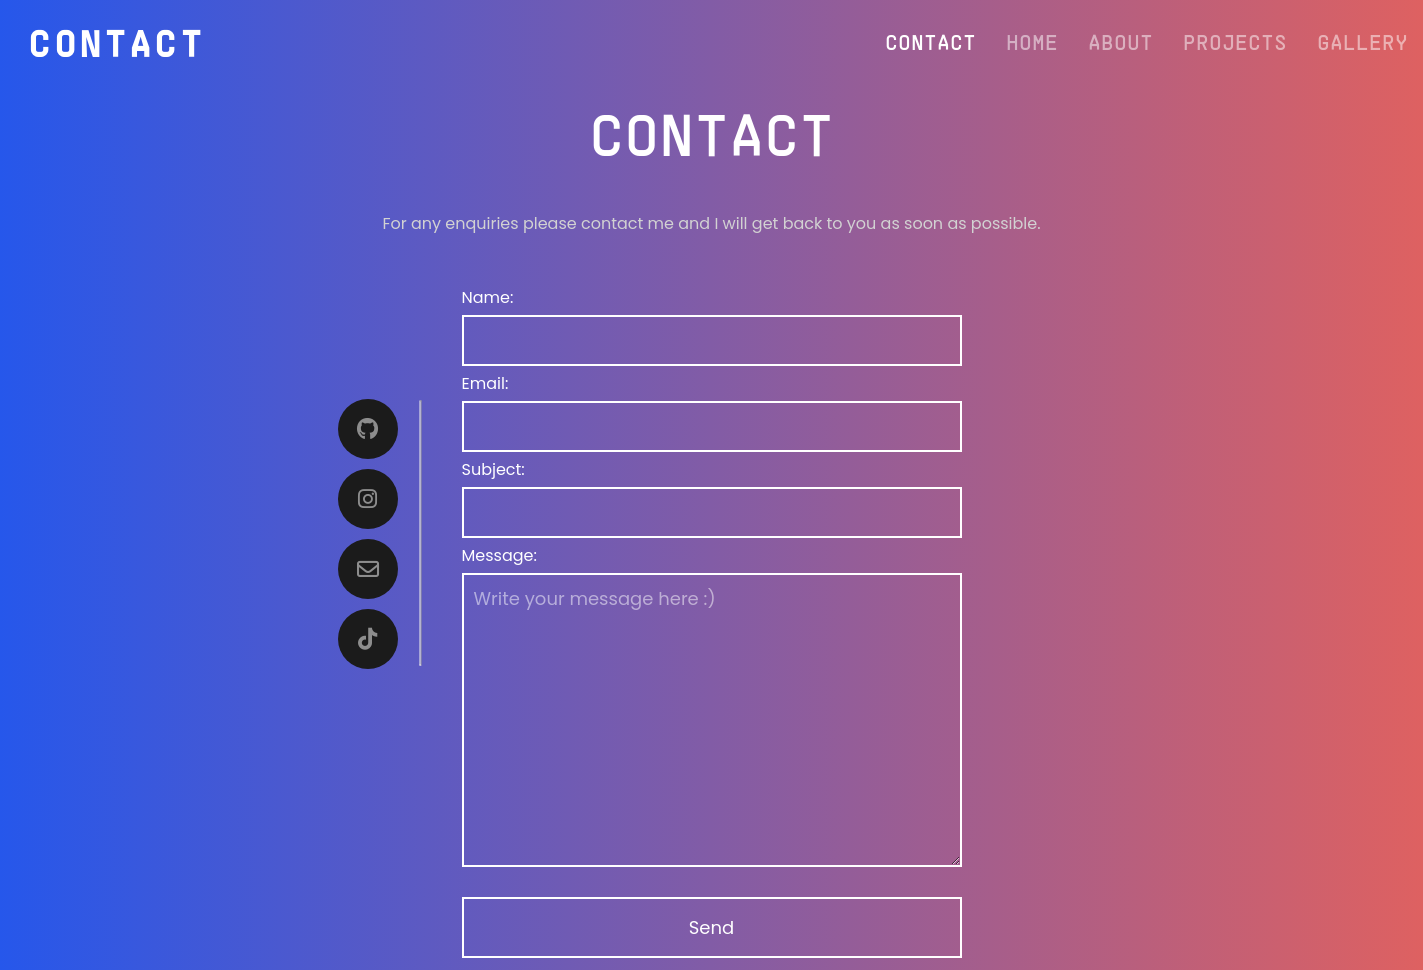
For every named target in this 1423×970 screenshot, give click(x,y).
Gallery (1362, 41)
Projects (1235, 41)
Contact (930, 41)
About (1120, 41)
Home (1032, 41)
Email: (485, 383)
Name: (488, 297)
